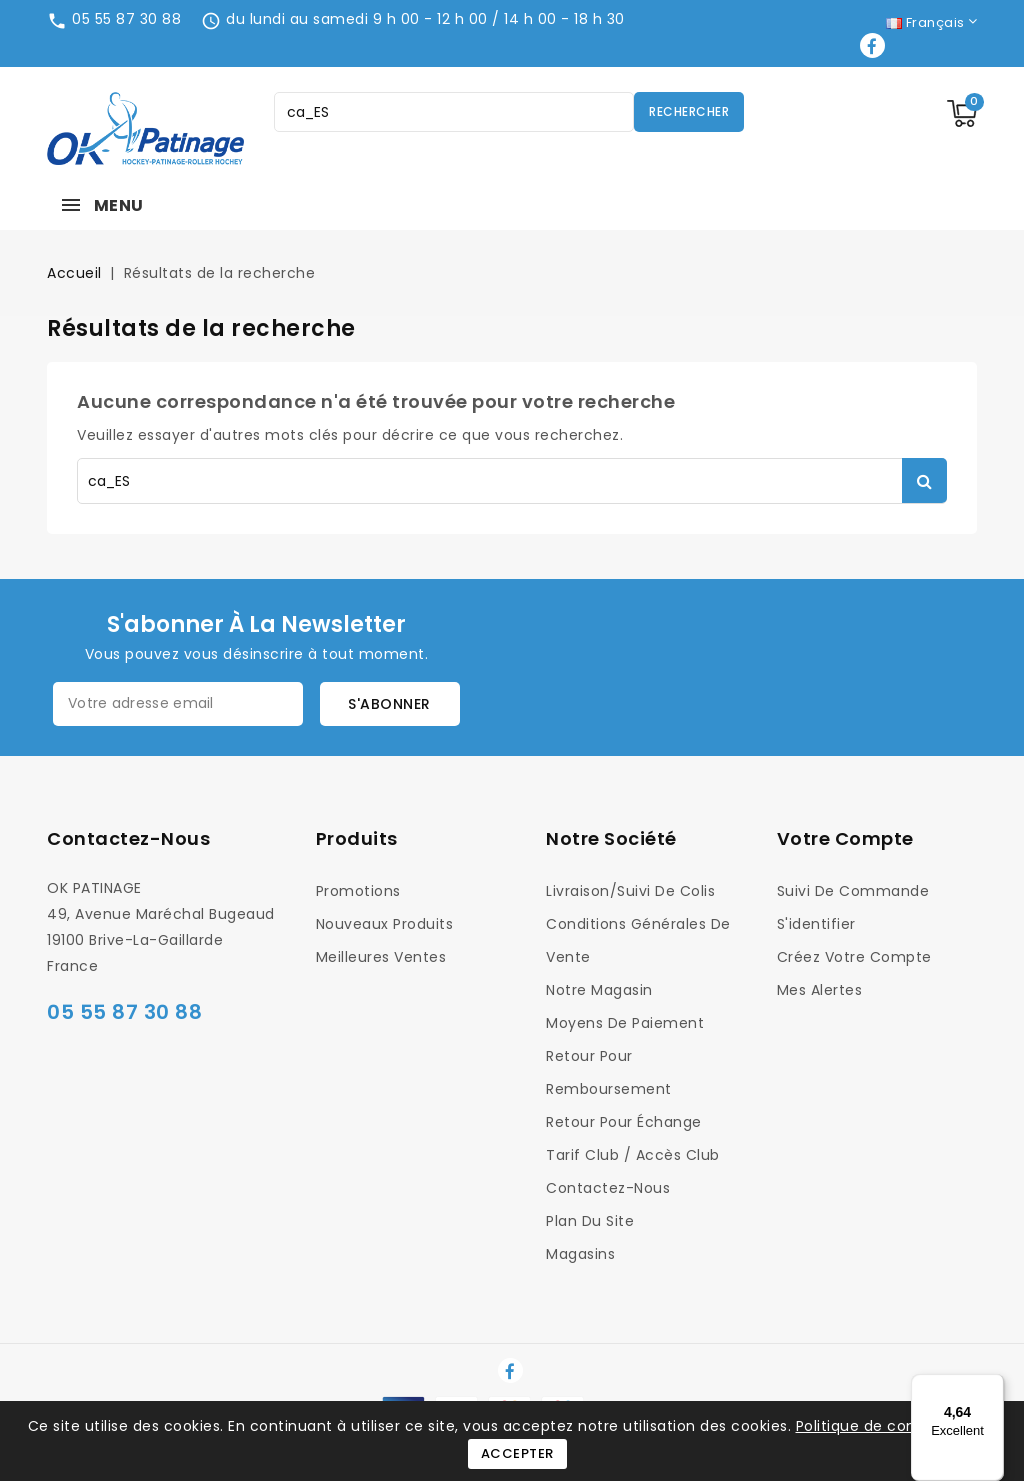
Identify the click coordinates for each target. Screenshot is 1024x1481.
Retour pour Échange (624, 1122)
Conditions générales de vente (638, 940)
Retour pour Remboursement (609, 1072)
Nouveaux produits (385, 924)
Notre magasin (599, 990)
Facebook (874, 45)
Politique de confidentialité (896, 1426)
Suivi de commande (853, 891)
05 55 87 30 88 (126, 19)
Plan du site (590, 1221)
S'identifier (816, 924)
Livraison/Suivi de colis (630, 891)
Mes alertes (820, 990)
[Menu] (992, 1386)
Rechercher (689, 111)
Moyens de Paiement (625, 1023)
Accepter (517, 1453)
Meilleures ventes (381, 957)
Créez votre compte (854, 957)
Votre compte (845, 838)
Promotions (358, 891)
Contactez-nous (128, 838)
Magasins (580, 1254)
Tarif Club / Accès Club (633, 1155)
